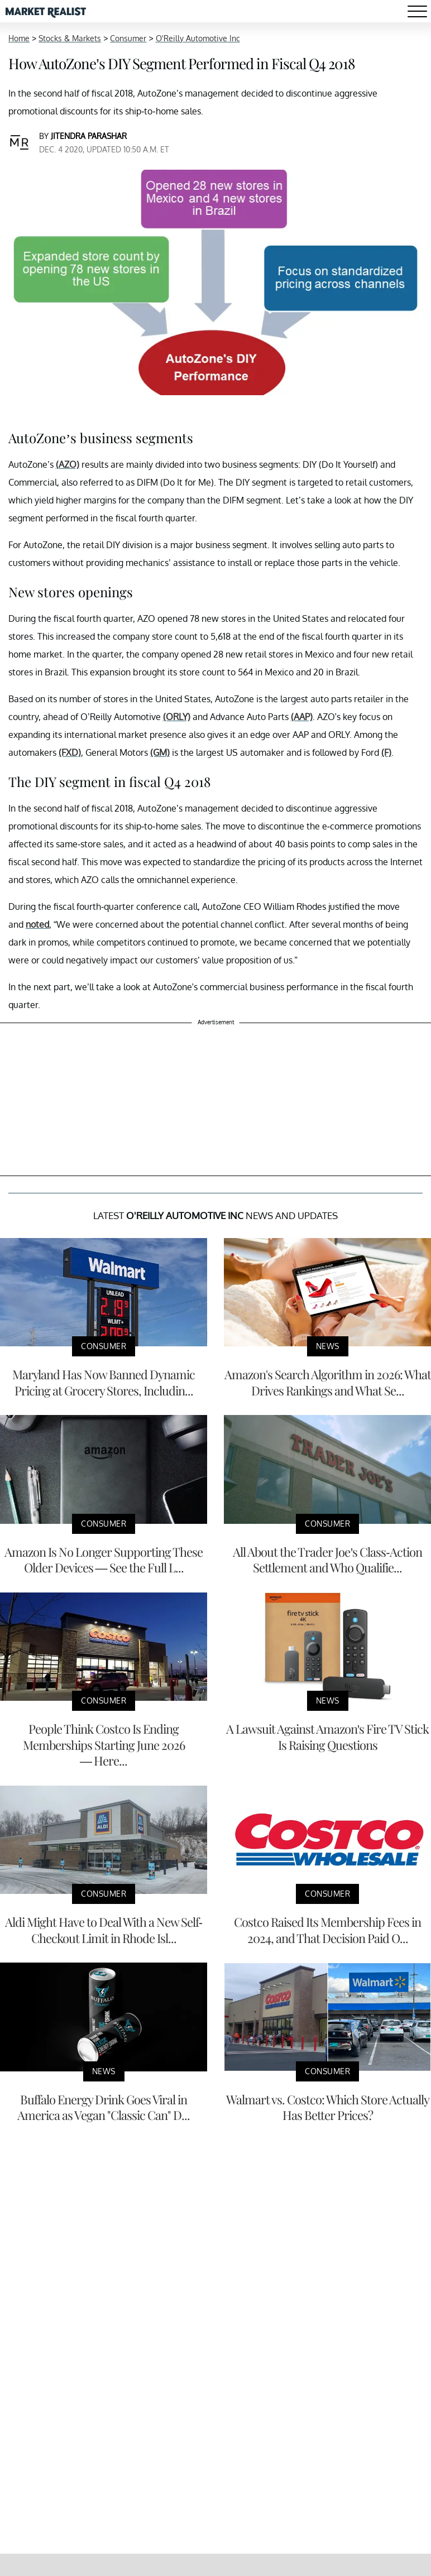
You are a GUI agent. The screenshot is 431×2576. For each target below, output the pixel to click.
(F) (386, 752)
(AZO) (67, 464)
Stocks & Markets (70, 38)
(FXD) (70, 752)
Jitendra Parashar (89, 136)
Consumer (128, 38)
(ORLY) (176, 716)
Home (19, 38)
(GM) (160, 752)
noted (37, 924)
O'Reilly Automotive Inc (198, 38)
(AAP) (302, 716)
